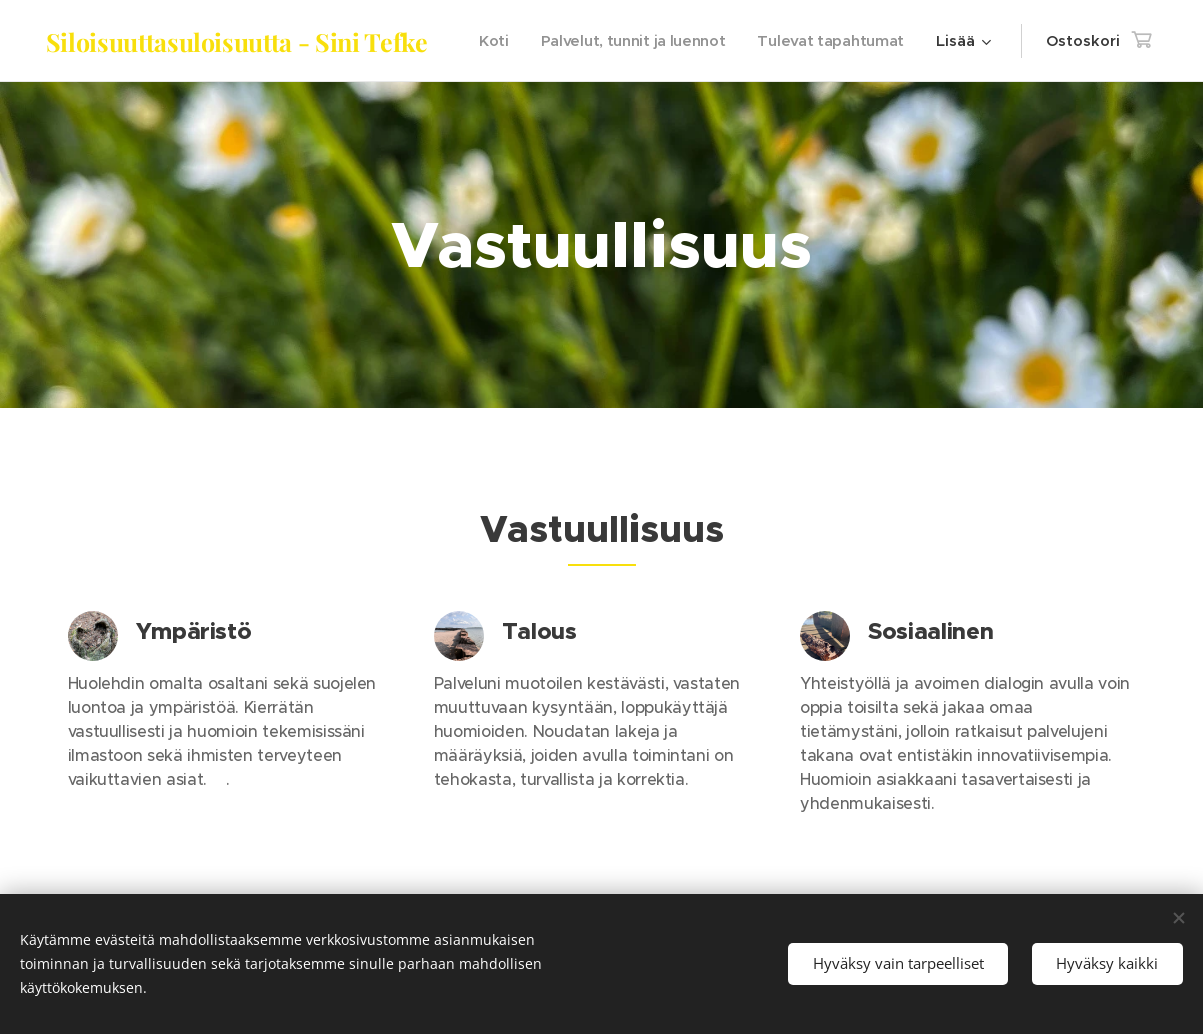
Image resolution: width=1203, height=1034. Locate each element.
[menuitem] (669, 41)
